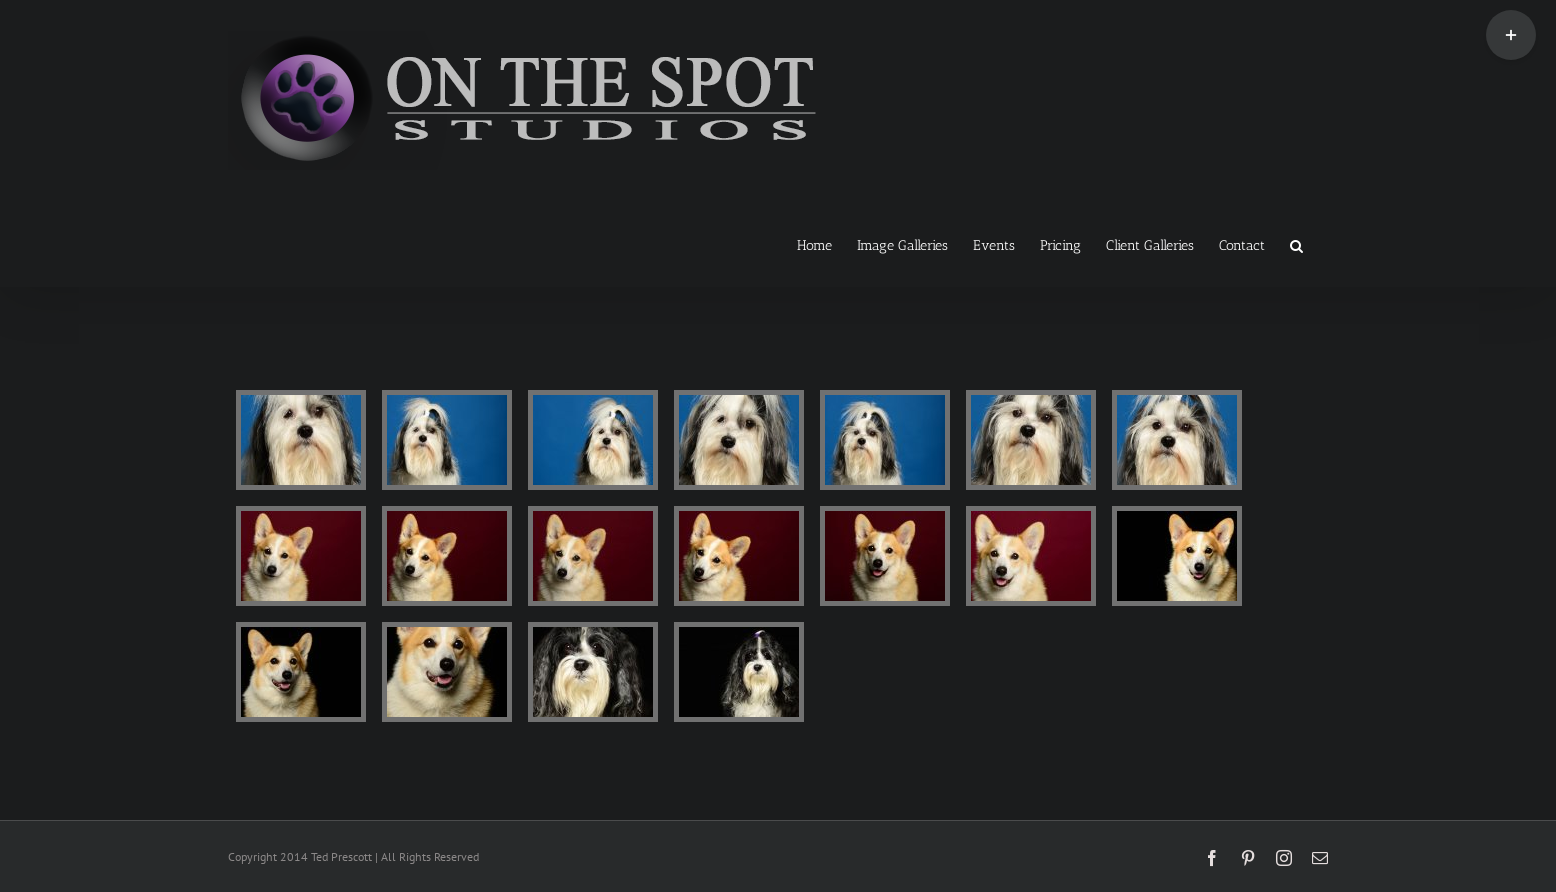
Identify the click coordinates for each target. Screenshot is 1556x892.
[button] (1296, 244)
